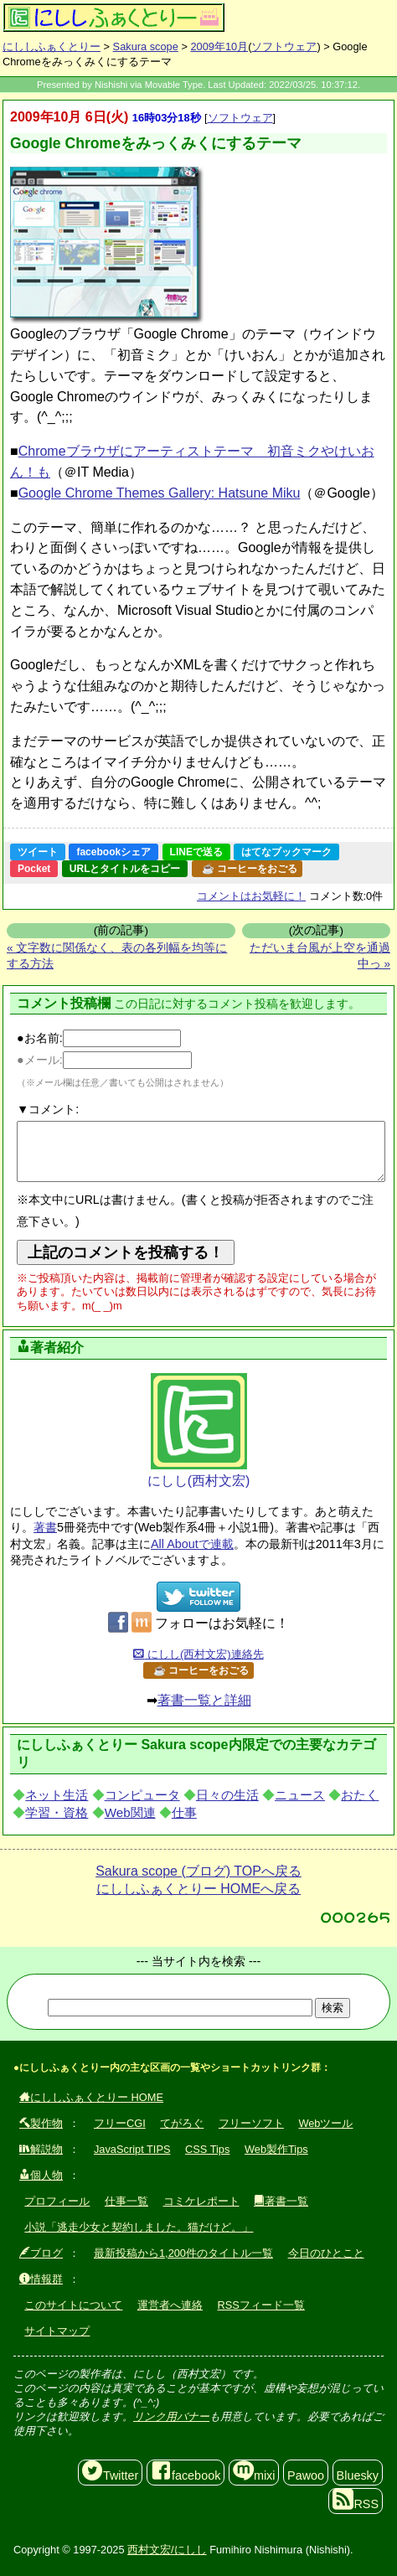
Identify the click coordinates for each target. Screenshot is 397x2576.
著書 (45, 1527)
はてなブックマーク (286, 852)
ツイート (38, 852)
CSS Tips (207, 2149)
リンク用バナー (171, 2416)
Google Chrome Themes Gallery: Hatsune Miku (159, 493)
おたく (360, 1795)
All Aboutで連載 (192, 1544)
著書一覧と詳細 (204, 1700)
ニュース (300, 1795)
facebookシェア (113, 852)
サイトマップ (57, 2331)
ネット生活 (56, 1795)
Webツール (325, 2123)
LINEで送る (196, 852)
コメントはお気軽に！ (251, 896)
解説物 (41, 2149)
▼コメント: (48, 1109)
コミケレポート (201, 2201)
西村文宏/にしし (167, 2549)
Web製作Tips (276, 2149)
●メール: (104, 1059)
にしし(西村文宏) (198, 1430)
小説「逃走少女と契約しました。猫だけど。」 (138, 2227)
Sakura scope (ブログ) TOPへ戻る (198, 1871)
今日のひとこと (326, 2253)
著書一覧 (281, 2201)
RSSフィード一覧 (261, 2305)
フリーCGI (120, 2123)
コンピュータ (142, 1795)
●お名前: (99, 1038)
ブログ (41, 2253)
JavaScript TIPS (132, 2149)
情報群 (41, 2279)
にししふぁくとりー (52, 46)
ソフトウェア (284, 46)
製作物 (41, 2123)
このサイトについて (73, 2305)
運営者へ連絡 (170, 2305)
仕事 (184, 1812)
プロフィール (57, 2201)
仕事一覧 (126, 2201)
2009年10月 (219, 46)
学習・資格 (56, 1812)
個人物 (41, 2175)
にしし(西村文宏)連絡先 (198, 1654)
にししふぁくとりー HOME (91, 2097)
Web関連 (130, 1812)
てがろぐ (182, 2123)
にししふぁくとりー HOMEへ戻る (198, 1889)
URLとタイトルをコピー (125, 869)
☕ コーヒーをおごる (249, 869)
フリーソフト (251, 2123)
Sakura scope (145, 46)
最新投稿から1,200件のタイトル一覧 (183, 2253)
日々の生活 (227, 1795)
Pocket (34, 869)
